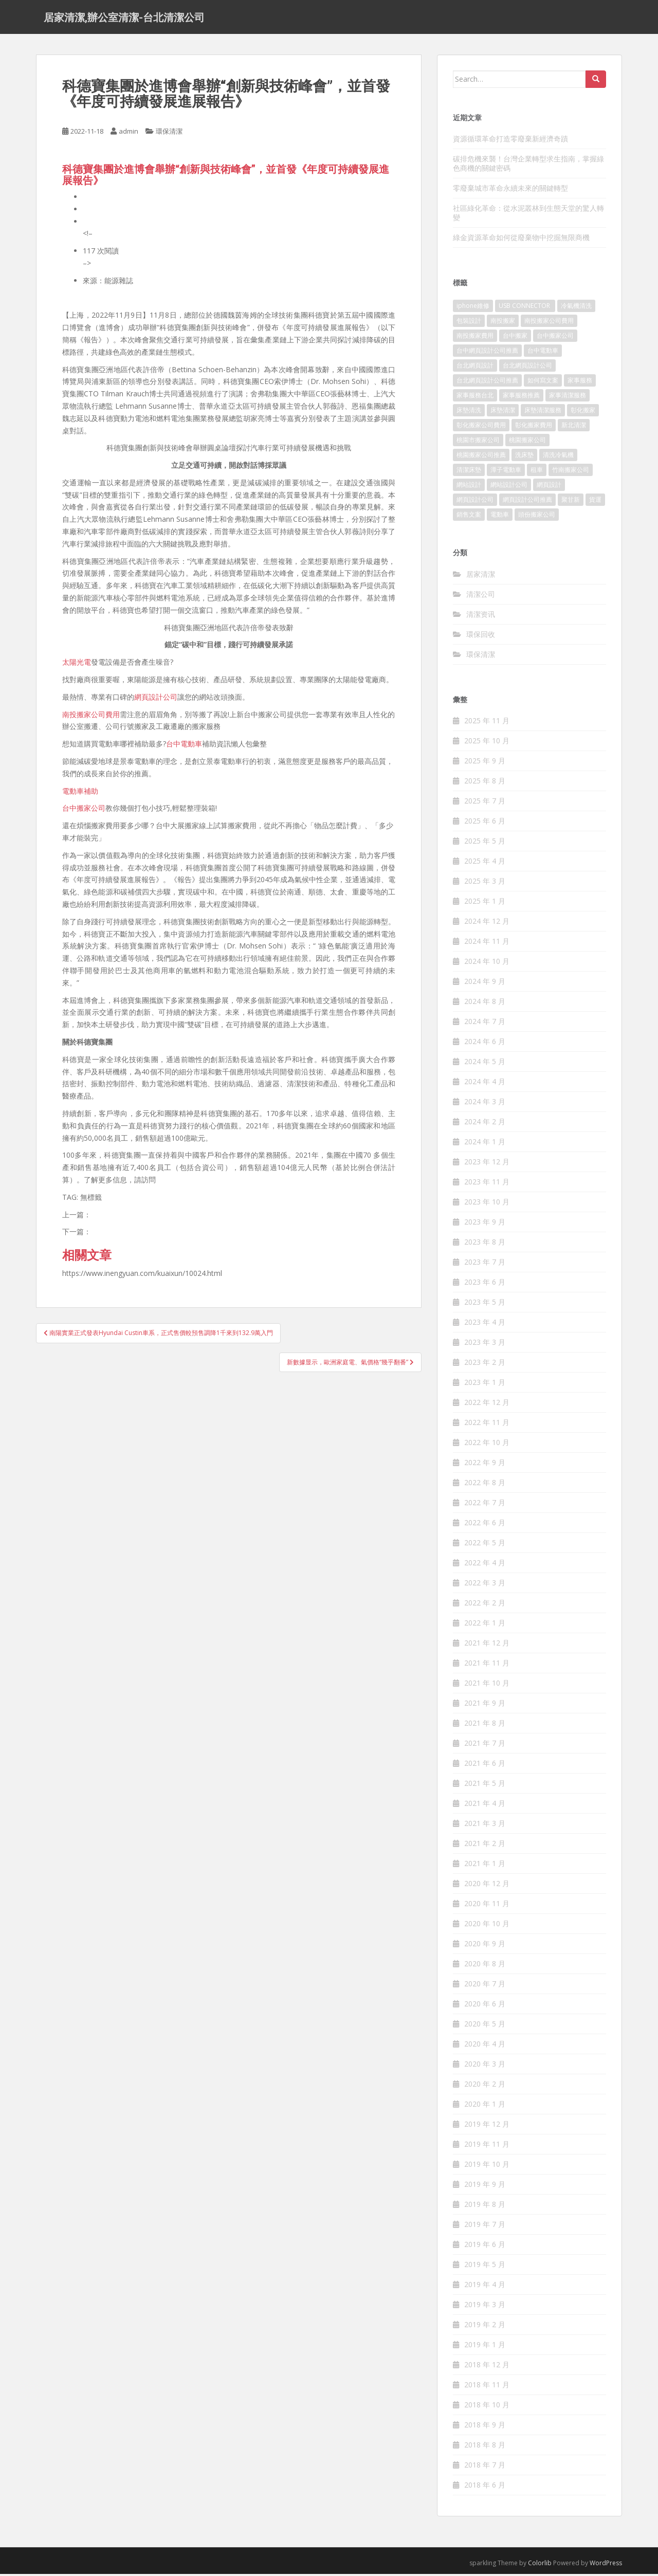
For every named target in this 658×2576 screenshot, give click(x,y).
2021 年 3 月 (484, 1826)
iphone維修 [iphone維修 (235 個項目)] (472, 308)
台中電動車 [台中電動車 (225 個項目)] (542, 353)
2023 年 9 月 (484, 1224)
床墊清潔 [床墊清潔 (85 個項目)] (502, 412)
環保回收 (480, 636)
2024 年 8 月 (484, 1004)
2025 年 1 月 (484, 903)
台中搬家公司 (83, 810)
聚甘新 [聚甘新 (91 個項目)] (570, 502)
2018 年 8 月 (484, 2447)
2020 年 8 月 (484, 1966)
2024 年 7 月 (484, 1024)
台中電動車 (184, 746)
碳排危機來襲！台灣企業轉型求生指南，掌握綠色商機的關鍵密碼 (528, 165)
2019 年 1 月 (484, 2347)
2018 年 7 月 (484, 2467)
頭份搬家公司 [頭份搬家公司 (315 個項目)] (536, 517)
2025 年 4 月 (484, 863)
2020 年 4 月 (484, 2046)
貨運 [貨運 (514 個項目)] (595, 502)
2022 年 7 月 (484, 1505)
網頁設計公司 (155, 699)
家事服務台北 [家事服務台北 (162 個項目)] (475, 397)
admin (128, 133)
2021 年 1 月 (484, 1866)
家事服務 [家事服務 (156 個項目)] (580, 382)
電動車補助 (80, 793)
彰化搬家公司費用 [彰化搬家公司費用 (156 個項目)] (481, 427)
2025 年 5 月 (484, 843)
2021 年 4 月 (484, 1806)
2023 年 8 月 (484, 1244)
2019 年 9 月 (484, 2186)
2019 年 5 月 (484, 2267)
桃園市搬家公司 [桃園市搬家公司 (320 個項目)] (478, 442)
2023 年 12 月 (486, 1164)
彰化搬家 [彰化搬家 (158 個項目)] (583, 412)
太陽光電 (76, 664)
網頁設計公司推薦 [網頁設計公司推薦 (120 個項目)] (527, 502)
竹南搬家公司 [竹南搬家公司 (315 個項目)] (570, 472)
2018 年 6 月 (484, 2487)
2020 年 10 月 (486, 1926)
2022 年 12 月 (486, 1405)
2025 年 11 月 (486, 723)
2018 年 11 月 (486, 2387)
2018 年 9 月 (484, 2427)
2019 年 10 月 (486, 2166)
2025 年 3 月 (484, 883)
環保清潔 (169, 133)
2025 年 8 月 (484, 783)
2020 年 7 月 (484, 1986)
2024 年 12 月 (486, 923)
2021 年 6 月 (484, 1765)
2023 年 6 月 (484, 1284)
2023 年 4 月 (484, 1324)
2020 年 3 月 (484, 2066)
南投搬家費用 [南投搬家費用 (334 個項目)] (475, 338)
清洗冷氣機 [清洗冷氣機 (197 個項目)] (558, 457)
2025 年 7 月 (484, 803)
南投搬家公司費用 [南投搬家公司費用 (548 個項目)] (549, 323)
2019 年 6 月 (484, 2247)
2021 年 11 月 (486, 1665)
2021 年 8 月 (484, 1725)
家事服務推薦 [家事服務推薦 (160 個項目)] (521, 397)
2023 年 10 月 (486, 1204)
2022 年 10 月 (486, 1445)
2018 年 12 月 (486, 2367)
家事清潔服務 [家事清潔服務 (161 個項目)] (567, 397)
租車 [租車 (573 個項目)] (537, 472)
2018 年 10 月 (486, 2407)
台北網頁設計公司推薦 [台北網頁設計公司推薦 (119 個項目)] (487, 382)
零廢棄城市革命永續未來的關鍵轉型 (510, 190)
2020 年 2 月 (484, 2086)
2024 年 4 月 (484, 1084)
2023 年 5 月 (484, 1304)
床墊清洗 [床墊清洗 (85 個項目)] (468, 412)
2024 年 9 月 (484, 984)
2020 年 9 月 (484, 1946)
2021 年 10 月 (486, 1685)
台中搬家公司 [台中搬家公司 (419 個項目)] (555, 338)
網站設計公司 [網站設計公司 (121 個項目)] (508, 487)
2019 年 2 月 (484, 2327)
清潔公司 (480, 596)
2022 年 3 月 (484, 1585)
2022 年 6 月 (484, 1525)
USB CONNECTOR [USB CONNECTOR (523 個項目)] (525, 308)
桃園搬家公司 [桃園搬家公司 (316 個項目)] (527, 442)
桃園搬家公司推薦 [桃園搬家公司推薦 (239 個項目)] (481, 457)
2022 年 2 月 (484, 1605)
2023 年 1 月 (484, 1385)
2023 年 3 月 (484, 1344)
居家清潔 (480, 576)
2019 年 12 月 (486, 2126)
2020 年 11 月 (486, 1906)
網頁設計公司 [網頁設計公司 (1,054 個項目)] (475, 502)
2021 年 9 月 (484, 1705)
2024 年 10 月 (486, 964)
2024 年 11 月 (486, 943)
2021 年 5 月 (484, 1786)
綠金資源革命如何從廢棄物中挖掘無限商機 (521, 239)
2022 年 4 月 (484, 1565)
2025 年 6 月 (484, 823)
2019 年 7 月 (484, 2227)
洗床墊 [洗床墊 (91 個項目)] (524, 457)
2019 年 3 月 (484, 2307)
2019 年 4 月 (484, 2287)
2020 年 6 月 (484, 2006)
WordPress (606, 2565)
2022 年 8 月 (484, 1485)
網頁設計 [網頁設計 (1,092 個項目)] (549, 487)
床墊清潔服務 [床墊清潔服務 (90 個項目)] (542, 412)
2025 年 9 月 (484, 763)
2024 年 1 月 (484, 1144)
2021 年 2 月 (484, 1846)
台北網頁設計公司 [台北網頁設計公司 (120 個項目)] (527, 367)
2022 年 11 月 (486, 1425)
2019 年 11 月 (486, 2146)
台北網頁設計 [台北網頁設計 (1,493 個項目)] (475, 367)
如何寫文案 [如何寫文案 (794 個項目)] (542, 382)
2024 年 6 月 (484, 1044)
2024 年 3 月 (484, 1104)
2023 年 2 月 (484, 1364)
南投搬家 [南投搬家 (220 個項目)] (502, 323)
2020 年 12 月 (486, 1886)
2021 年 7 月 (484, 1745)
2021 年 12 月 (486, 1645)
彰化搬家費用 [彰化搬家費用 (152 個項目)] (533, 427)
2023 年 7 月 (484, 1264)
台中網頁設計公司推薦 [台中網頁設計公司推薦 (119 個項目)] (487, 353)
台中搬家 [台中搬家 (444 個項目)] (515, 338)
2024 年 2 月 (484, 1124)
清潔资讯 (480, 616)
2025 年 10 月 (486, 743)
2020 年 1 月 (484, 2106)
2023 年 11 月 (486, 1184)
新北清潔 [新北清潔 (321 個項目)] (573, 427)
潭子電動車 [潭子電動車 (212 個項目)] (505, 472)
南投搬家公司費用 (91, 716)
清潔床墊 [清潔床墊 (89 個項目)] (468, 472)
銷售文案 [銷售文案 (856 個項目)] (468, 517)
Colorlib (540, 2565)
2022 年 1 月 (484, 1625)
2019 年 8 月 (484, 2207)
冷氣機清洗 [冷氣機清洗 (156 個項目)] (576, 308)
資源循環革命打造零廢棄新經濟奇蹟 (510, 140)
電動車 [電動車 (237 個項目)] (499, 517)
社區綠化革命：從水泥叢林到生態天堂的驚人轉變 (528, 214)
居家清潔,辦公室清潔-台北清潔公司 (124, 18)
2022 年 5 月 (484, 1545)
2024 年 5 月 (484, 1064)
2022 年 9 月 (484, 1465)
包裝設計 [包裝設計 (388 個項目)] (468, 323)
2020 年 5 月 (484, 2026)
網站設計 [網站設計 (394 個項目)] (468, 487)
